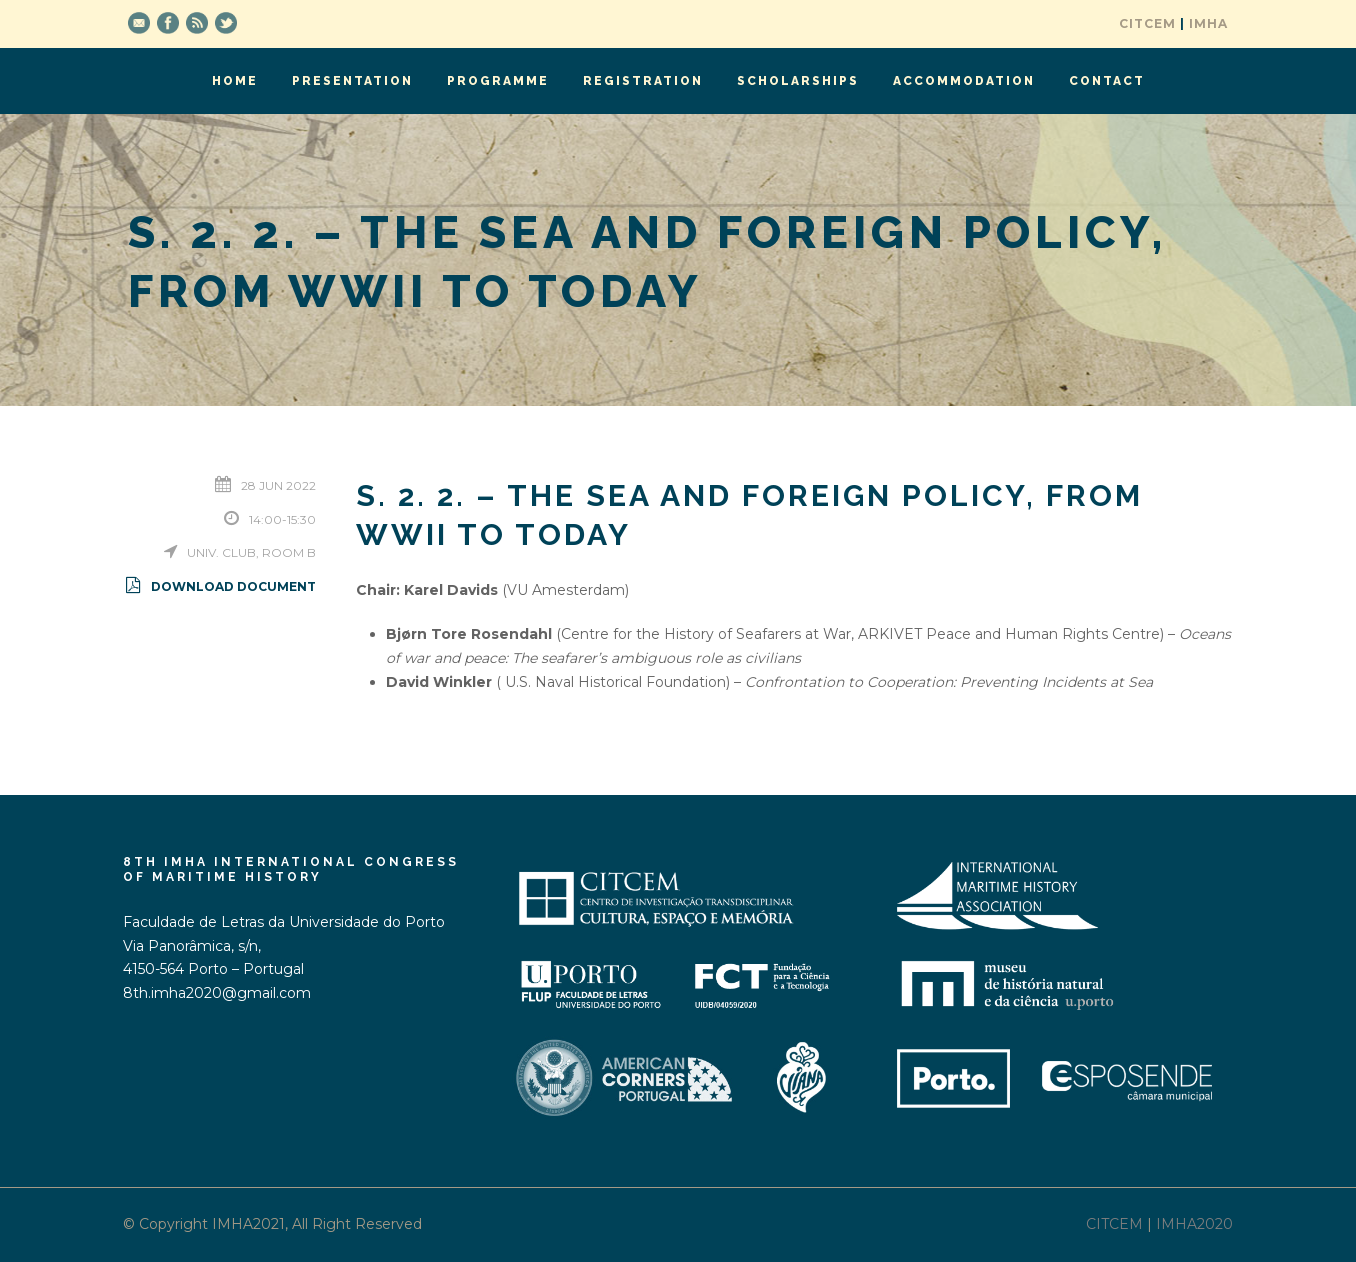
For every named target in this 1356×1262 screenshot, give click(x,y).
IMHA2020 (1194, 1224)
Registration (643, 81)
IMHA (1208, 23)
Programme (498, 81)
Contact (1107, 81)
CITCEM (1147, 23)
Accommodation (964, 81)
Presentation (352, 81)
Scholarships (798, 81)
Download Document (219, 586)
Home (235, 81)
